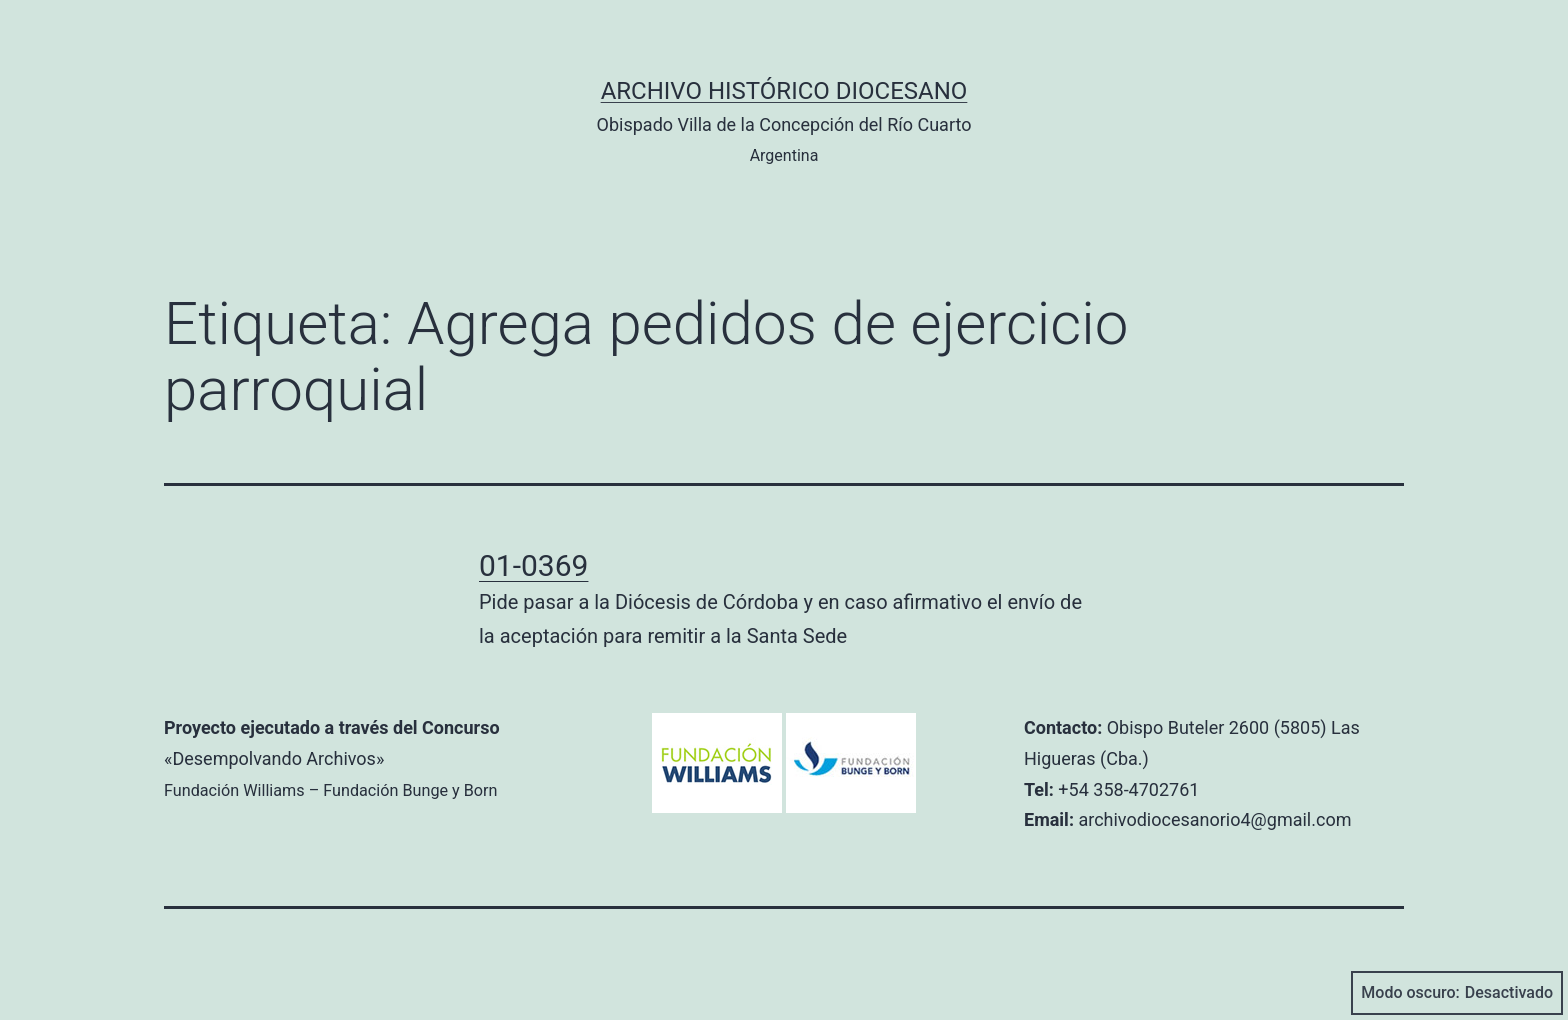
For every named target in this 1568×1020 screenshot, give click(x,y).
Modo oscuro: (1457, 993)
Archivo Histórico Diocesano (784, 91)
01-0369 (533, 565)
